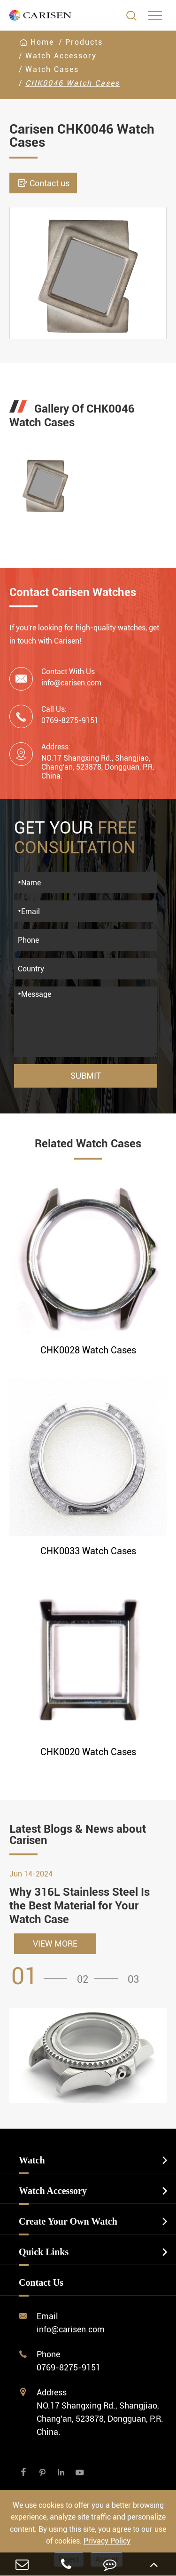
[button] (42, 1976)
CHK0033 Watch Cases (88, 1551)
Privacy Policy (107, 2540)
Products (84, 42)
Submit (85, 1076)
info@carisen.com (71, 682)
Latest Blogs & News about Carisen (77, 1834)
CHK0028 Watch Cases (88, 1350)
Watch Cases (52, 69)
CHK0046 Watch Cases (72, 83)
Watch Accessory (61, 55)
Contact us (43, 183)
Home (42, 42)
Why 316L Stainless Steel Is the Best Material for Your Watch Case (79, 1905)
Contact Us (41, 2282)
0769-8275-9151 (68, 2367)
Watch (32, 2160)
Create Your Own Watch (68, 2221)
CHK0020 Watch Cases (88, 1751)
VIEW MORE (55, 1943)
